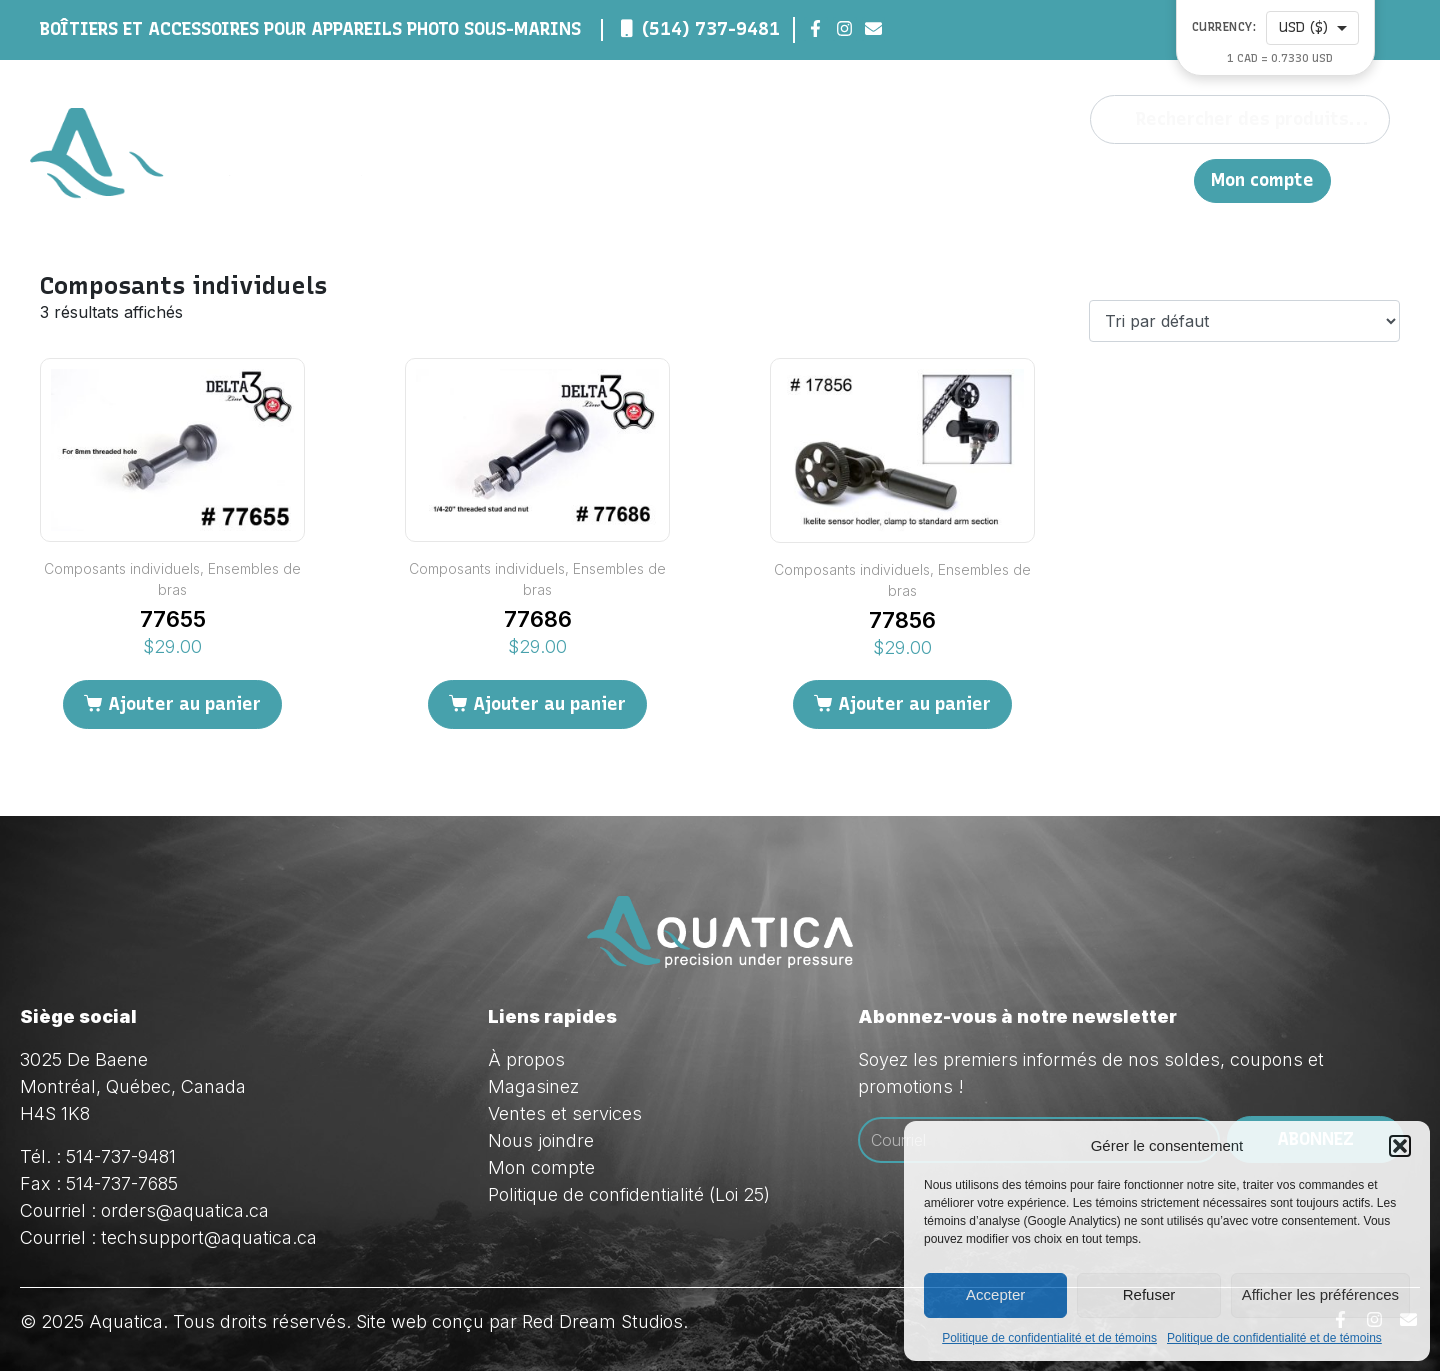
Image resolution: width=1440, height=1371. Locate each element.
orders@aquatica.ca (185, 1210)
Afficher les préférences (1320, 1294)
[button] (1400, 1146)
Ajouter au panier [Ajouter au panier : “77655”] (184, 704)
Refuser (1149, 1294)
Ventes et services (565, 1113)
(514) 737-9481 (711, 29)
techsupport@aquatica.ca (209, 1237)
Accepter (995, 1294)
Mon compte (1262, 180)
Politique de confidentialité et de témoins (1049, 1338)
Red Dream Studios (602, 1321)
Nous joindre (1088, 179)
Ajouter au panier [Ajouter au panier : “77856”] (914, 704)
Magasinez (853, 180)
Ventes (974, 180)
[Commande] (1244, 321)
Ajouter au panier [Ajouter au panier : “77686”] (549, 704)
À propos (725, 180)
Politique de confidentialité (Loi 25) (629, 1194)
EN (1168, 179)
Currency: (1224, 27)
